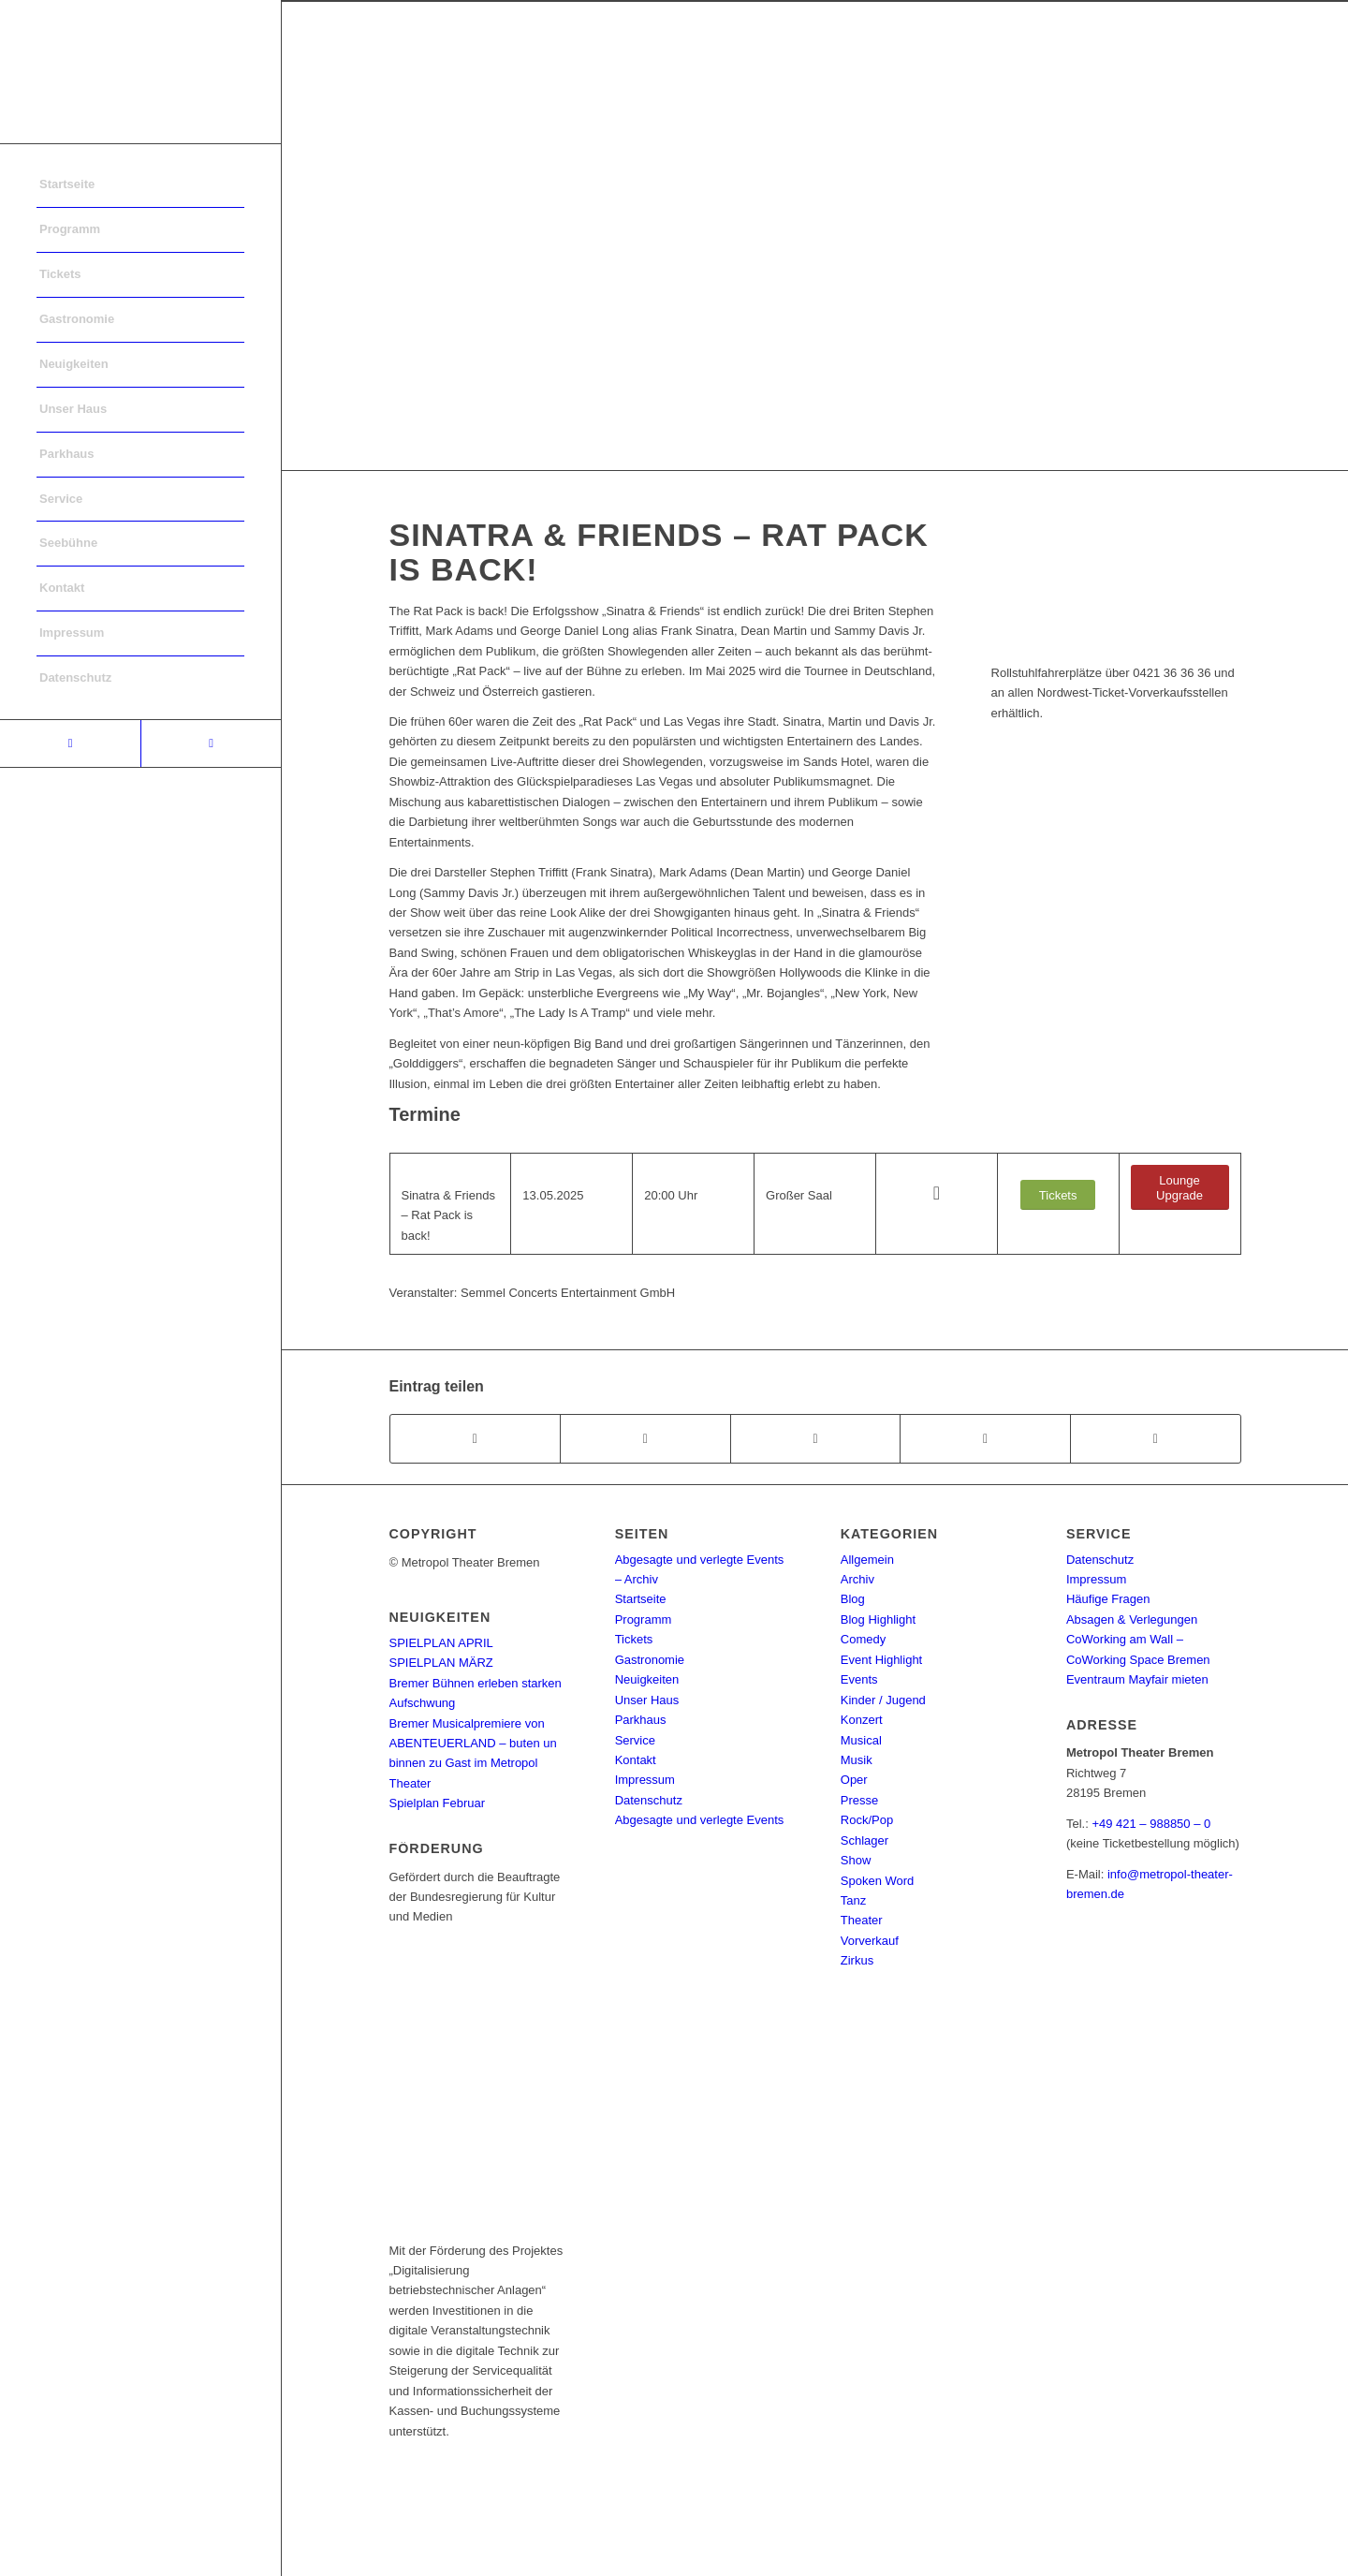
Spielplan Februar (437, 1803)
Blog (853, 1599)
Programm (643, 1619)
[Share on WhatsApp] (816, 1439)
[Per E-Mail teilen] (1155, 1439)
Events (859, 1679)
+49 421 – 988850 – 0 (1151, 1824)
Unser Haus (647, 1700)
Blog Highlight (878, 1619)
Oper (854, 1780)
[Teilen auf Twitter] (645, 1439)
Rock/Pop (867, 1820)
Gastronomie (649, 1660)
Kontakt (635, 1760)
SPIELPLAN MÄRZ (441, 1663)
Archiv (857, 1579)
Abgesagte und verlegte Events (699, 1820)
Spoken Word (878, 1881)
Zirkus (857, 1960)
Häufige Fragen (1108, 1599)
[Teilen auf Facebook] (475, 1439)
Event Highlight (881, 1660)
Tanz (853, 1900)
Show (856, 1860)
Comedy (863, 1639)
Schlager (864, 1840)
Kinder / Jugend (883, 1700)
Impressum (645, 1780)
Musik (856, 1760)
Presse (859, 1800)
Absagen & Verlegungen (1131, 1619)
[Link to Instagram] (210, 743)
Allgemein (867, 1560)
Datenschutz (648, 1800)
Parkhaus (641, 1720)
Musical (861, 1740)
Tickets (634, 1639)
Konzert (862, 1720)
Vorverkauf (870, 1941)
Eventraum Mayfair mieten (1137, 1679)
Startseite (641, 1599)
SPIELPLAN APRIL (441, 1643)
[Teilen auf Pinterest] (985, 1439)
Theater (862, 1920)
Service (635, 1740)
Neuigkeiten (647, 1679)
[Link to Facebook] (70, 743)
